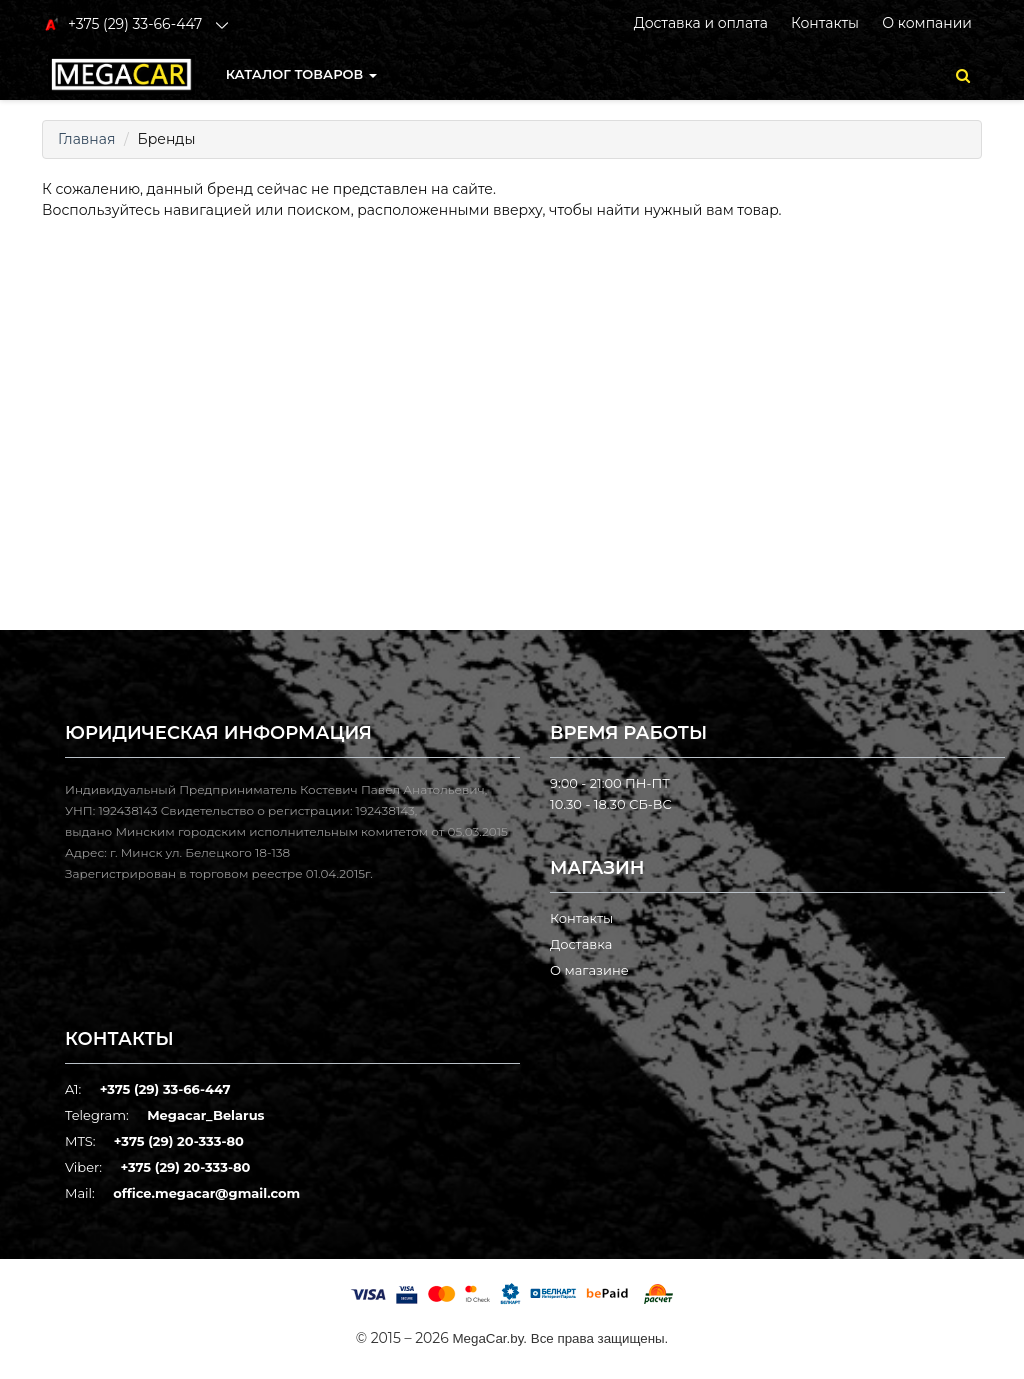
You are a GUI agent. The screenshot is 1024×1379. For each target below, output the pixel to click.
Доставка (581, 944)
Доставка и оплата (701, 23)
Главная (86, 139)
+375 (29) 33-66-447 (165, 1089)
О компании (927, 23)
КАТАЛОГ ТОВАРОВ (301, 74)
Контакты (825, 23)
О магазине (589, 970)
